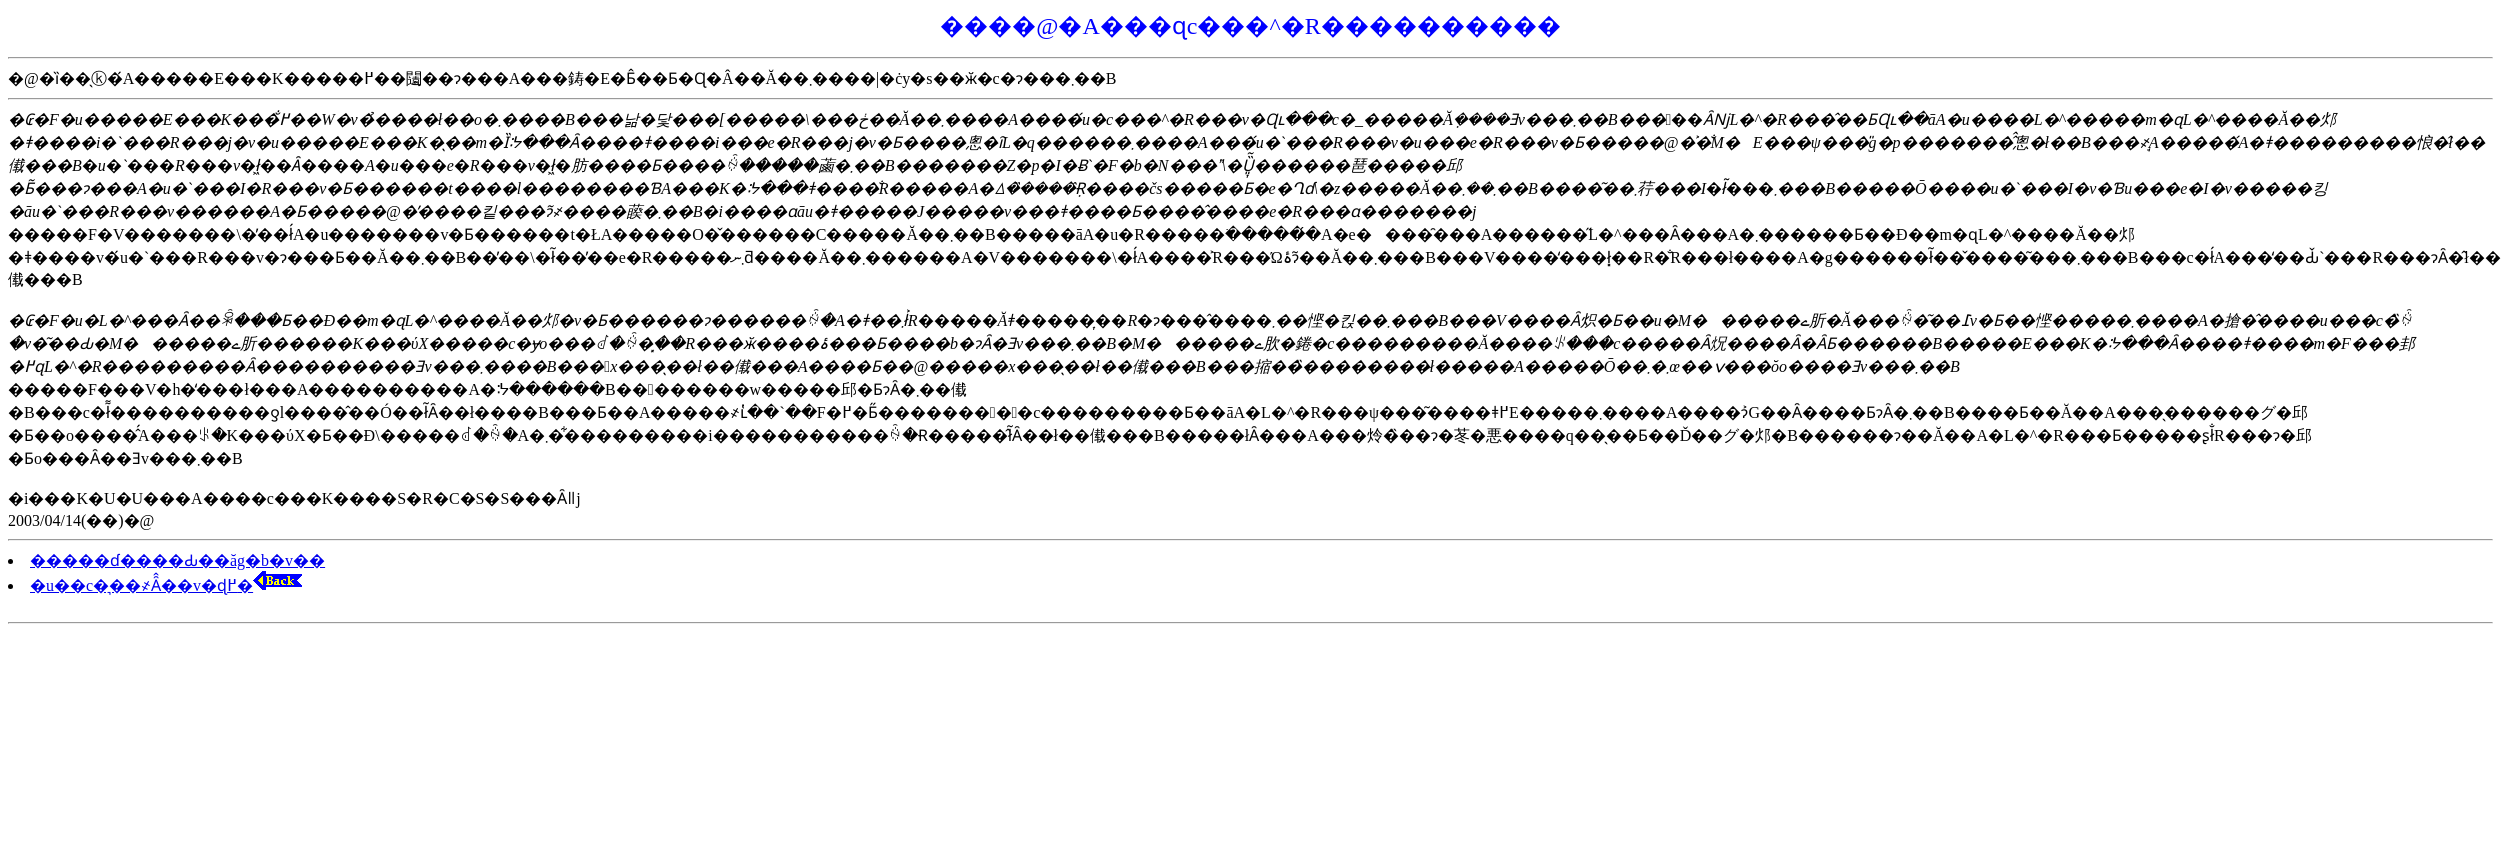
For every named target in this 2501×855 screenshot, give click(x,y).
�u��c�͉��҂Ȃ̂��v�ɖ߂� (166, 585)
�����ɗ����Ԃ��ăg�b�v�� (177, 560)
